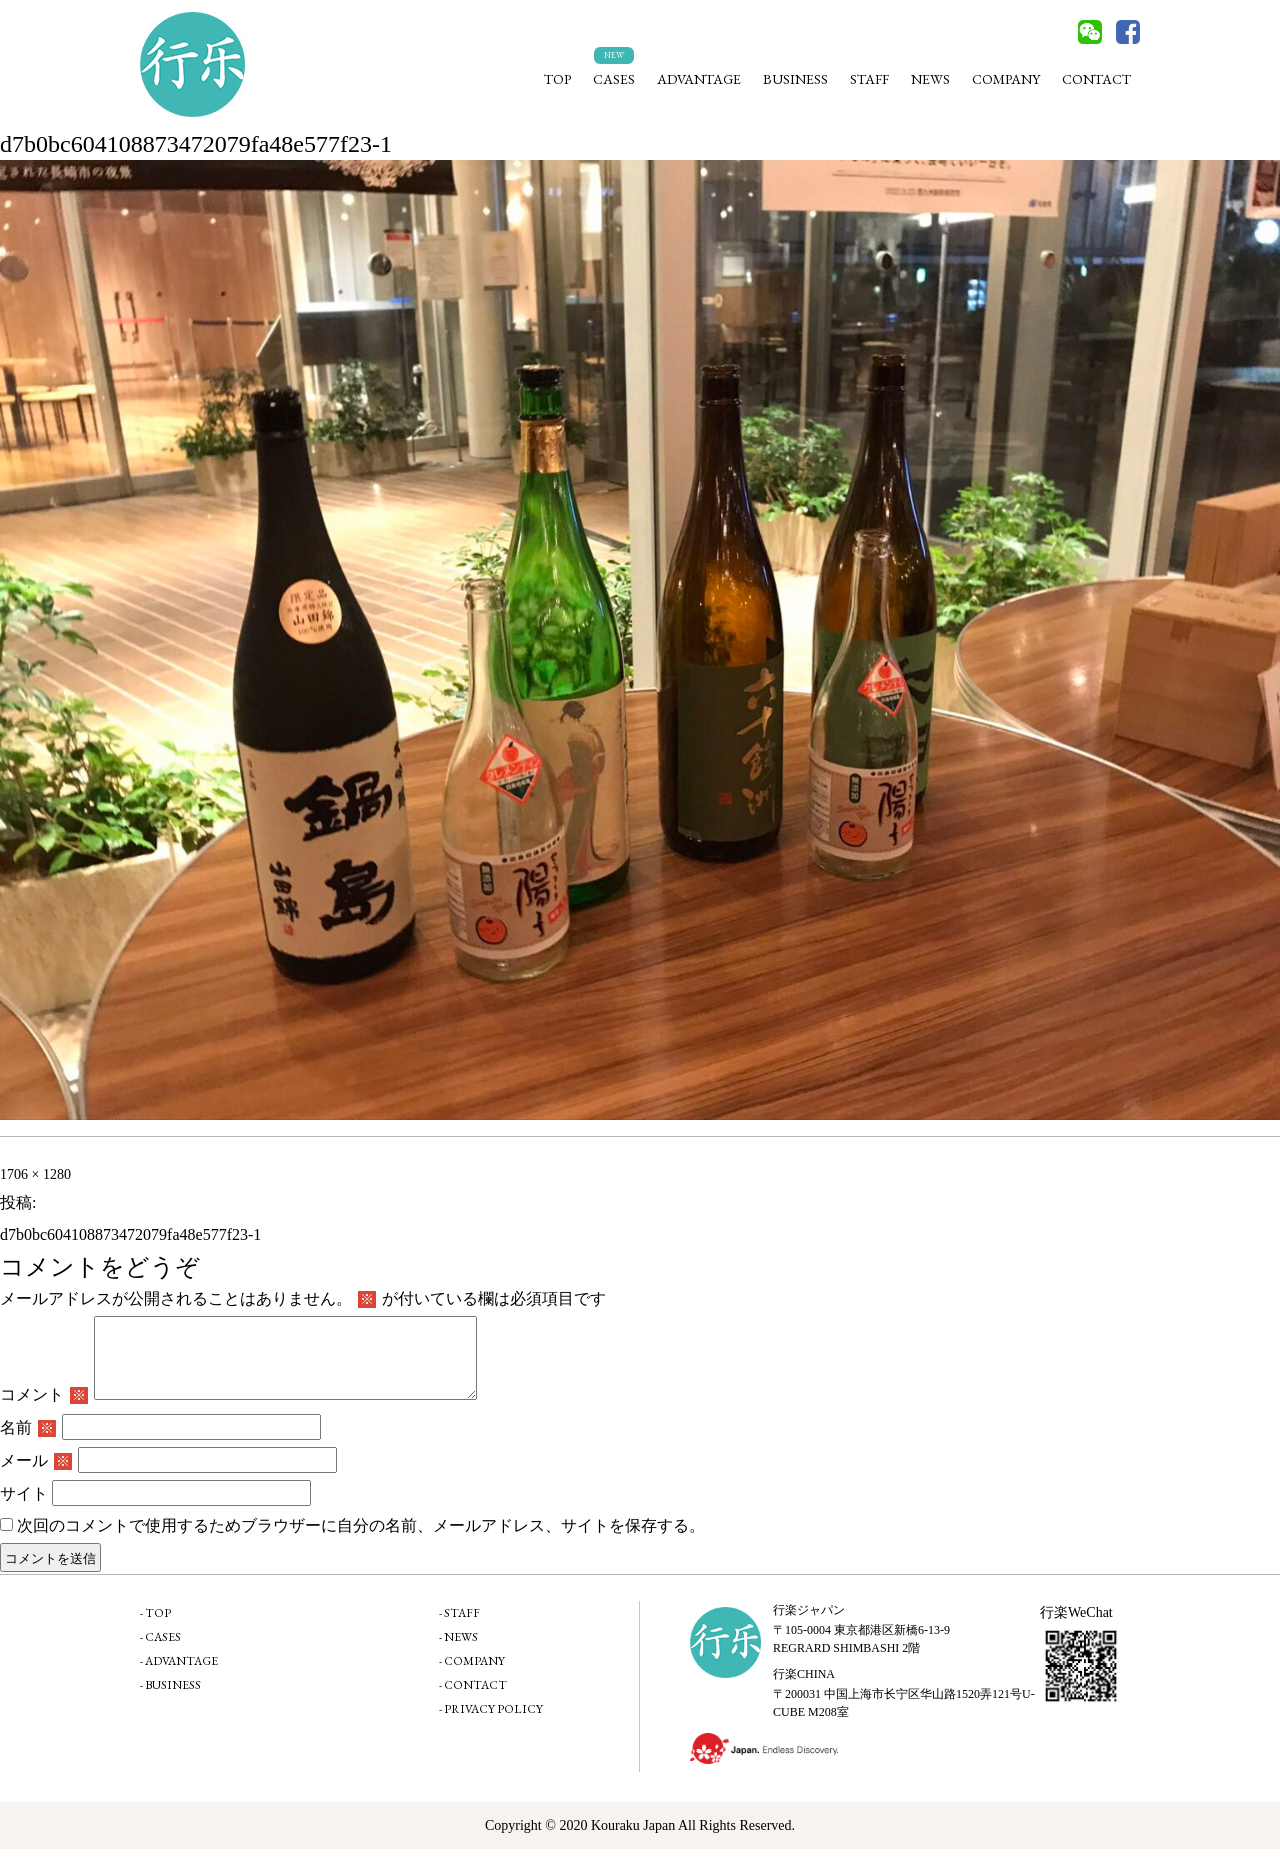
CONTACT (1096, 79)
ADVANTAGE (699, 79)
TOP (557, 79)
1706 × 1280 (35, 1174)
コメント (44, 1409)
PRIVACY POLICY (493, 1724)
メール (36, 1475)
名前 (28, 1442)
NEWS (930, 79)
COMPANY (1006, 79)
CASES (614, 79)
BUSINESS (795, 79)
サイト (24, 1508)
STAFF (869, 79)
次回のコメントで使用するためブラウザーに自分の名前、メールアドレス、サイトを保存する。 (361, 1540)
